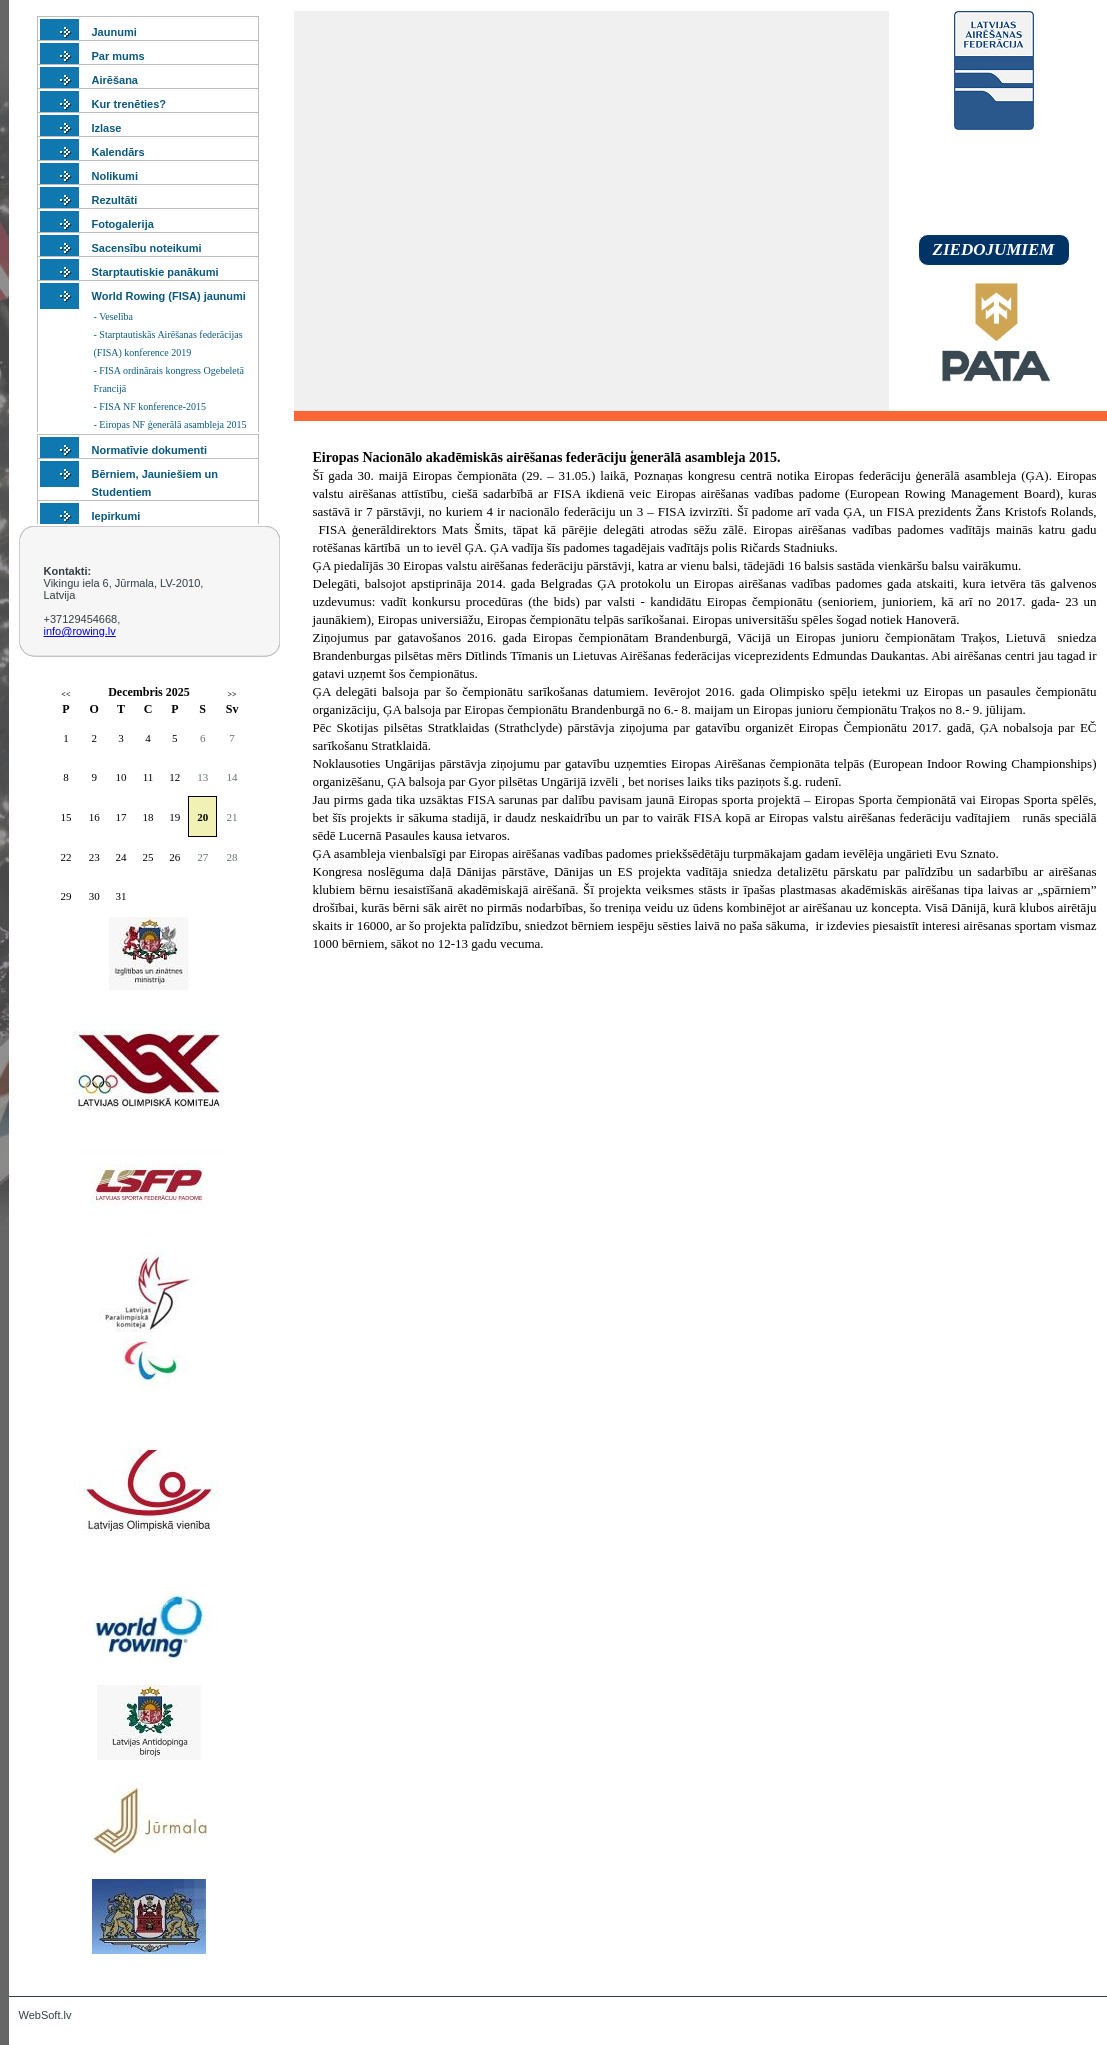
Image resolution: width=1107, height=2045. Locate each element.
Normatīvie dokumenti (150, 450)
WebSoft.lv (45, 2015)
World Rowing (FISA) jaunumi (169, 296)
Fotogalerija (123, 224)
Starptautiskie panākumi (155, 272)
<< (65, 694)
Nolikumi (115, 176)
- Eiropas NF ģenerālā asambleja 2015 (170, 424)
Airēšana (115, 80)
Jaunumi (114, 32)
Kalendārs (118, 152)
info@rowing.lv (80, 631)
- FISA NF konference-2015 (150, 406)
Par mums (118, 56)
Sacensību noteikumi (147, 248)
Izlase (107, 128)
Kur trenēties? (129, 104)
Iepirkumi (116, 516)
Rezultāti (115, 200)
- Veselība (114, 316)
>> (232, 694)
